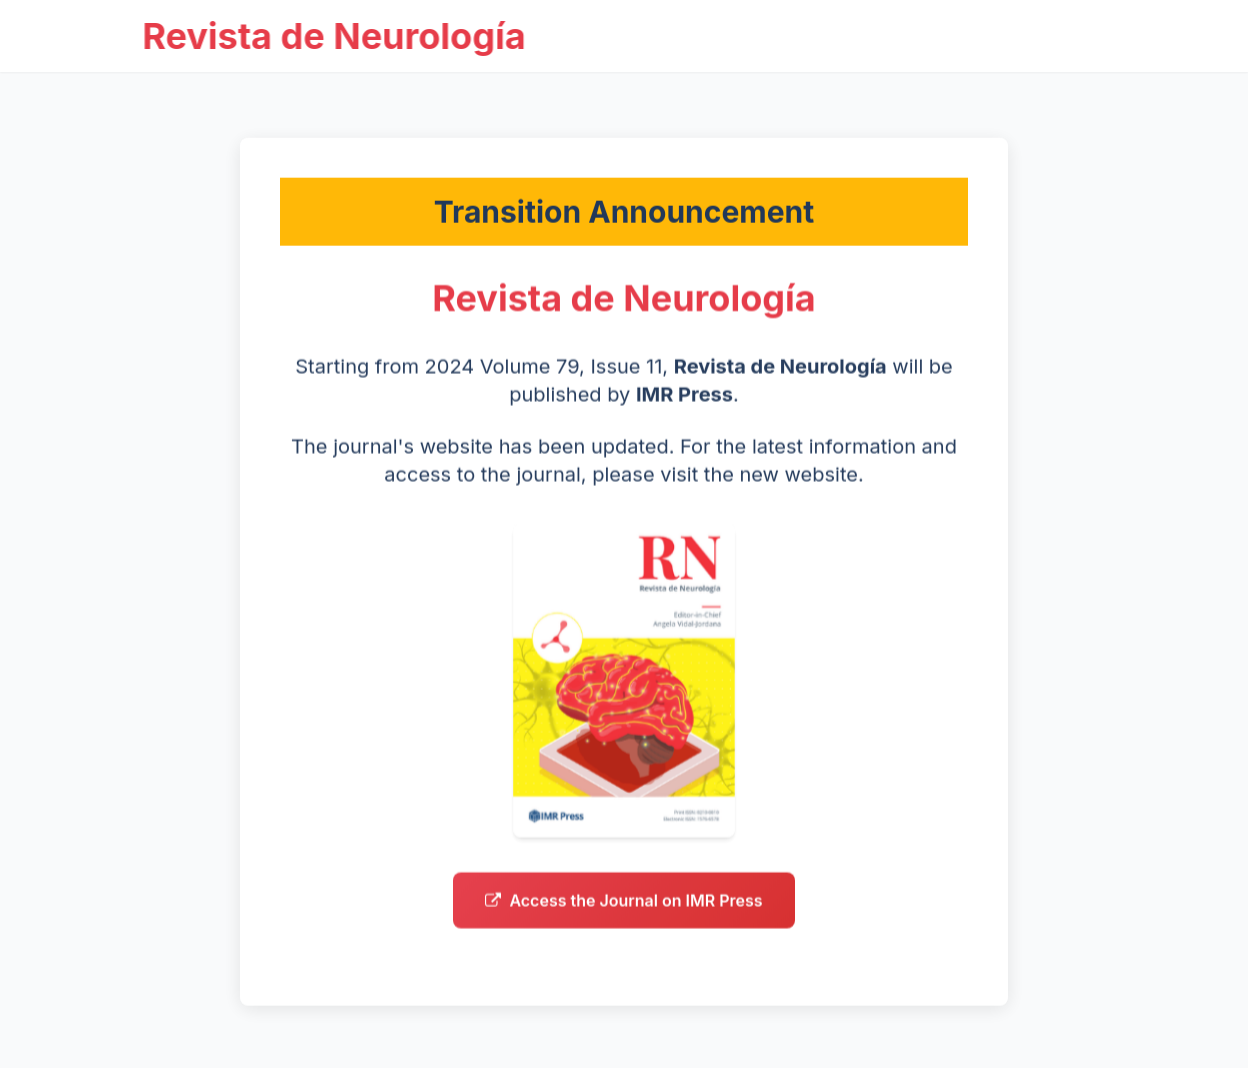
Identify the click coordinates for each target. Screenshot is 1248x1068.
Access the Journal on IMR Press (623, 905)
